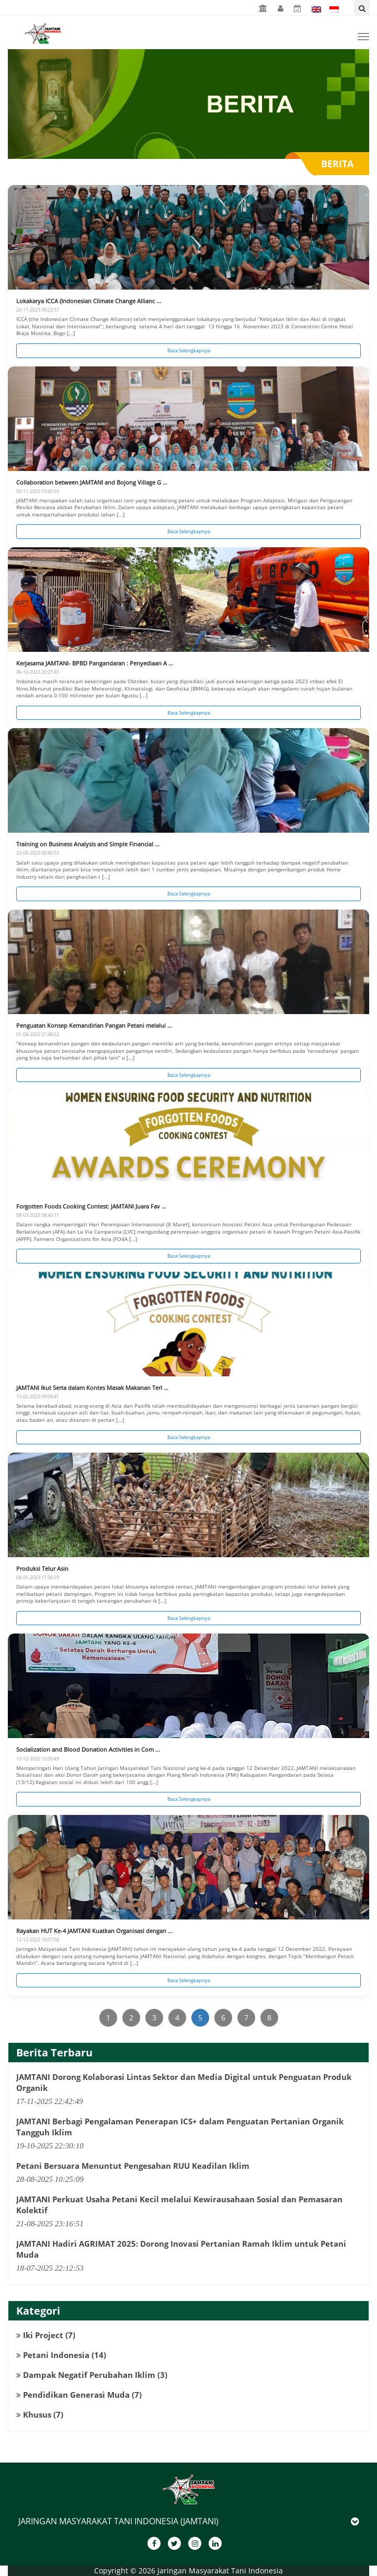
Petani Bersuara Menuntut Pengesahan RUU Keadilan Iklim (132, 2165)
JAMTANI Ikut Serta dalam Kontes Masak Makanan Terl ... (92, 1388)
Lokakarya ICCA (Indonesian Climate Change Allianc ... (88, 301)
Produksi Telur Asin (42, 1568)
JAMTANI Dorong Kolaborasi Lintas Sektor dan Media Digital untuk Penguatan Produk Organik (183, 2082)
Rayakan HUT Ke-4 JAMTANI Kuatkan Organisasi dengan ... (94, 1931)
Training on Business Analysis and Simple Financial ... (87, 844)
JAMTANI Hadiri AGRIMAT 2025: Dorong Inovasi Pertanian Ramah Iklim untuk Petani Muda (181, 2249)
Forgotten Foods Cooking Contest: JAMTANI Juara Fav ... (91, 1206)
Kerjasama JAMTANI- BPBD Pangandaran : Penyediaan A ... (94, 663)
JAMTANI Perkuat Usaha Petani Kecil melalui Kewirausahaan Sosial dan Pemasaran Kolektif (179, 2204)
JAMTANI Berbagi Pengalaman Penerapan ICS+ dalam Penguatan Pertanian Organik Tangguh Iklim (180, 2126)
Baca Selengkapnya (188, 350)
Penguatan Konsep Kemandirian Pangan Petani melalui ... (94, 1025)
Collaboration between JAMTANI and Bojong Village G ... (91, 482)
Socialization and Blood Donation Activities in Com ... (88, 1749)
